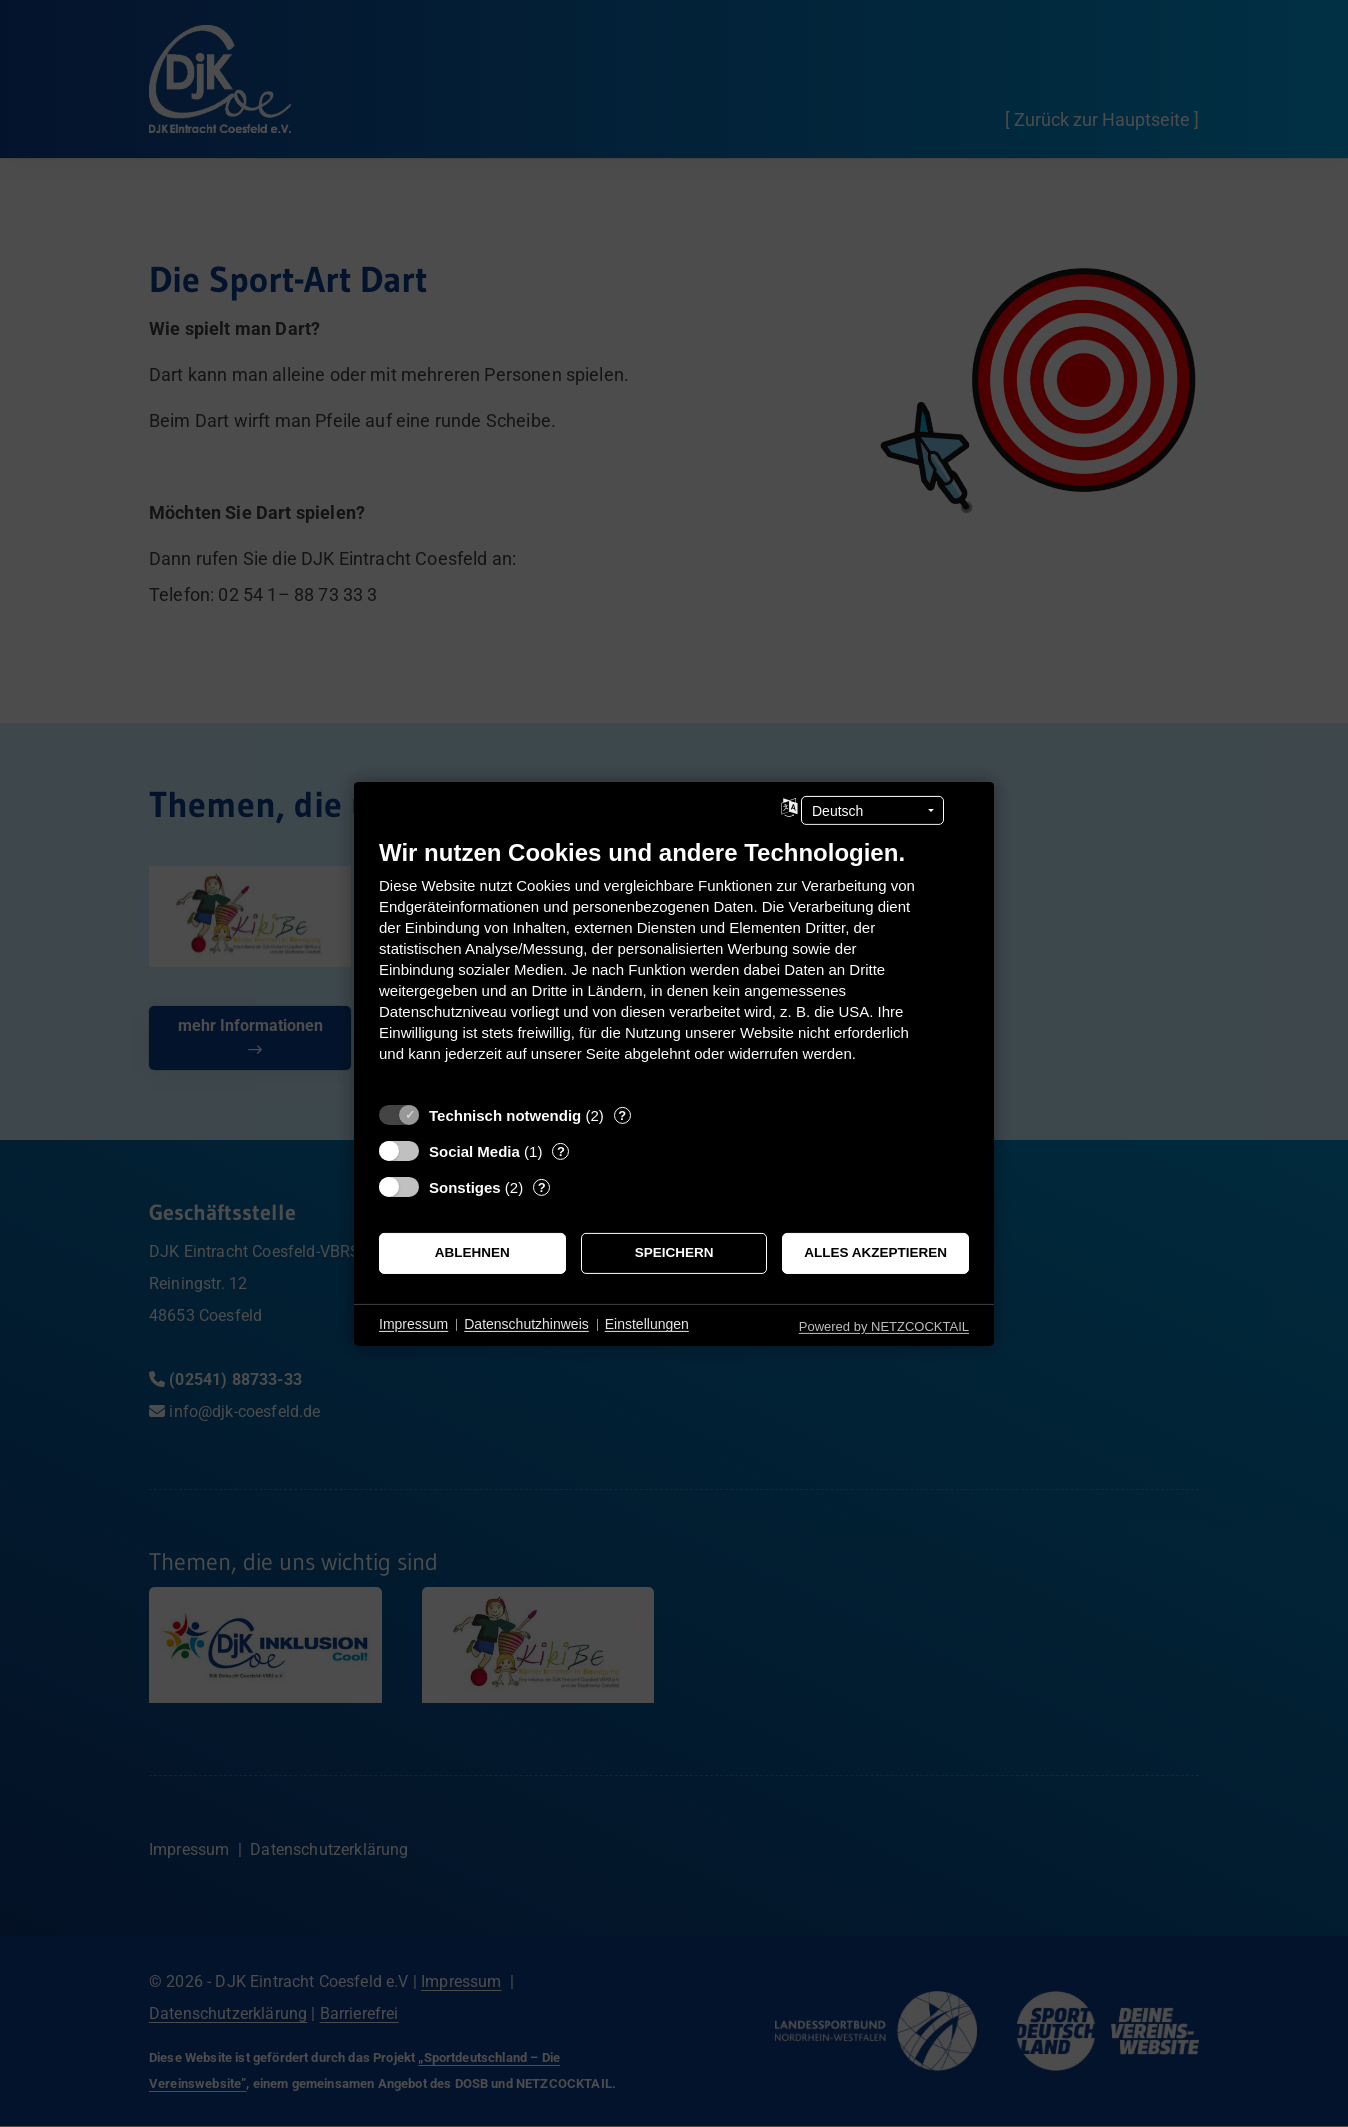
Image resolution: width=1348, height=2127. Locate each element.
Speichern (674, 1252)
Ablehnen (472, 1252)
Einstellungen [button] (647, 1324)
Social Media (474, 1150)
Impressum (413, 1324)
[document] (674, 964)
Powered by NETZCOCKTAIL (884, 1325)
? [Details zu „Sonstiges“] (542, 1186)
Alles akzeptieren (875, 1252)
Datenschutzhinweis (526, 1324)
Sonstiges (465, 1186)
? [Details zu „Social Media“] (561, 1150)
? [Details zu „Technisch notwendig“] (622, 1114)
